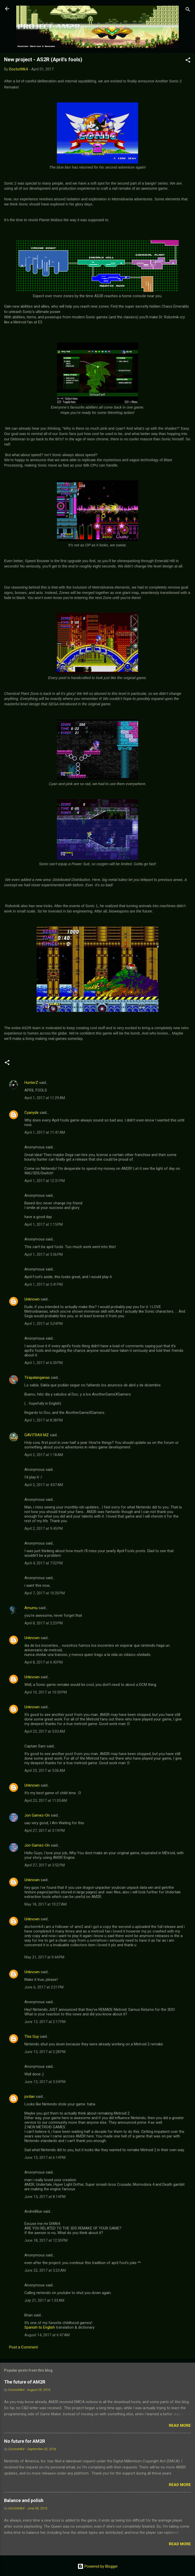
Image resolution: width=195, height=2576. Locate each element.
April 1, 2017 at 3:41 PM (43, 1284)
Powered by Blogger (97, 2566)
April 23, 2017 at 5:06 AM (44, 1770)
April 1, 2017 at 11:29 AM (44, 1098)
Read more (180, 2425)
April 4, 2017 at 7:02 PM (43, 1563)
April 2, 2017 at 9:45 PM (43, 1528)
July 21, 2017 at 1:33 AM (44, 2300)
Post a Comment (23, 2347)
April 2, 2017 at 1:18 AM (43, 1454)
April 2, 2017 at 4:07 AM (43, 1484)
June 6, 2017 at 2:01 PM (43, 1987)
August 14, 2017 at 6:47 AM (47, 2335)
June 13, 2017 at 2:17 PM (45, 2021)
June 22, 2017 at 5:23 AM (45, 2270)
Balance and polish (23, 2500)
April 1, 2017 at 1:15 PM (43, 1224)
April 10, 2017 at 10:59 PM (45, 1692)
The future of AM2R (24, 2382)
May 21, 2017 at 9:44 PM (44, 1957)
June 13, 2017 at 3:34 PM (45, 2081)
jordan (29, 2096)
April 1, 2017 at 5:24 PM (43, 1323)
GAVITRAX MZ (36, 1435)
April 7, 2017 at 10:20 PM (44, 1593)
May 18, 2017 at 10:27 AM (45, 1904)
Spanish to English (39, 2327)
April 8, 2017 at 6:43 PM (43, 1662)
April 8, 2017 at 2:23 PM (43, 1623)
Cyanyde (31, 1112)
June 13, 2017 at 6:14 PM (45, 2157)
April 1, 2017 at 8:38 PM (43, 1420)
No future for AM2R (24, 2441)
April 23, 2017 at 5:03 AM (44, 1731)
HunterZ (31, 1082)
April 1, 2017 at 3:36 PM (43, 1254)
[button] (188, 61)
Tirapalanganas (37, 1377)
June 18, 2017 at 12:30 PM (46, 2240)
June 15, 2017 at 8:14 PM (45, 2196)
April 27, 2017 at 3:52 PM (44, 1865)
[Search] (188, 10)
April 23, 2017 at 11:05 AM (45, 1800)
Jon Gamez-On (37, 1815)
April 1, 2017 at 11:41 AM (44, 1132)
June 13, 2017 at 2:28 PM (45, 2051)
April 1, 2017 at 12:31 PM (44, 1180)
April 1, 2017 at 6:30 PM (43, 1362)
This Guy (31, 2036)
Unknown (32, 1299)
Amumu (31, 1608)
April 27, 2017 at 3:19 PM (44, 1830)
